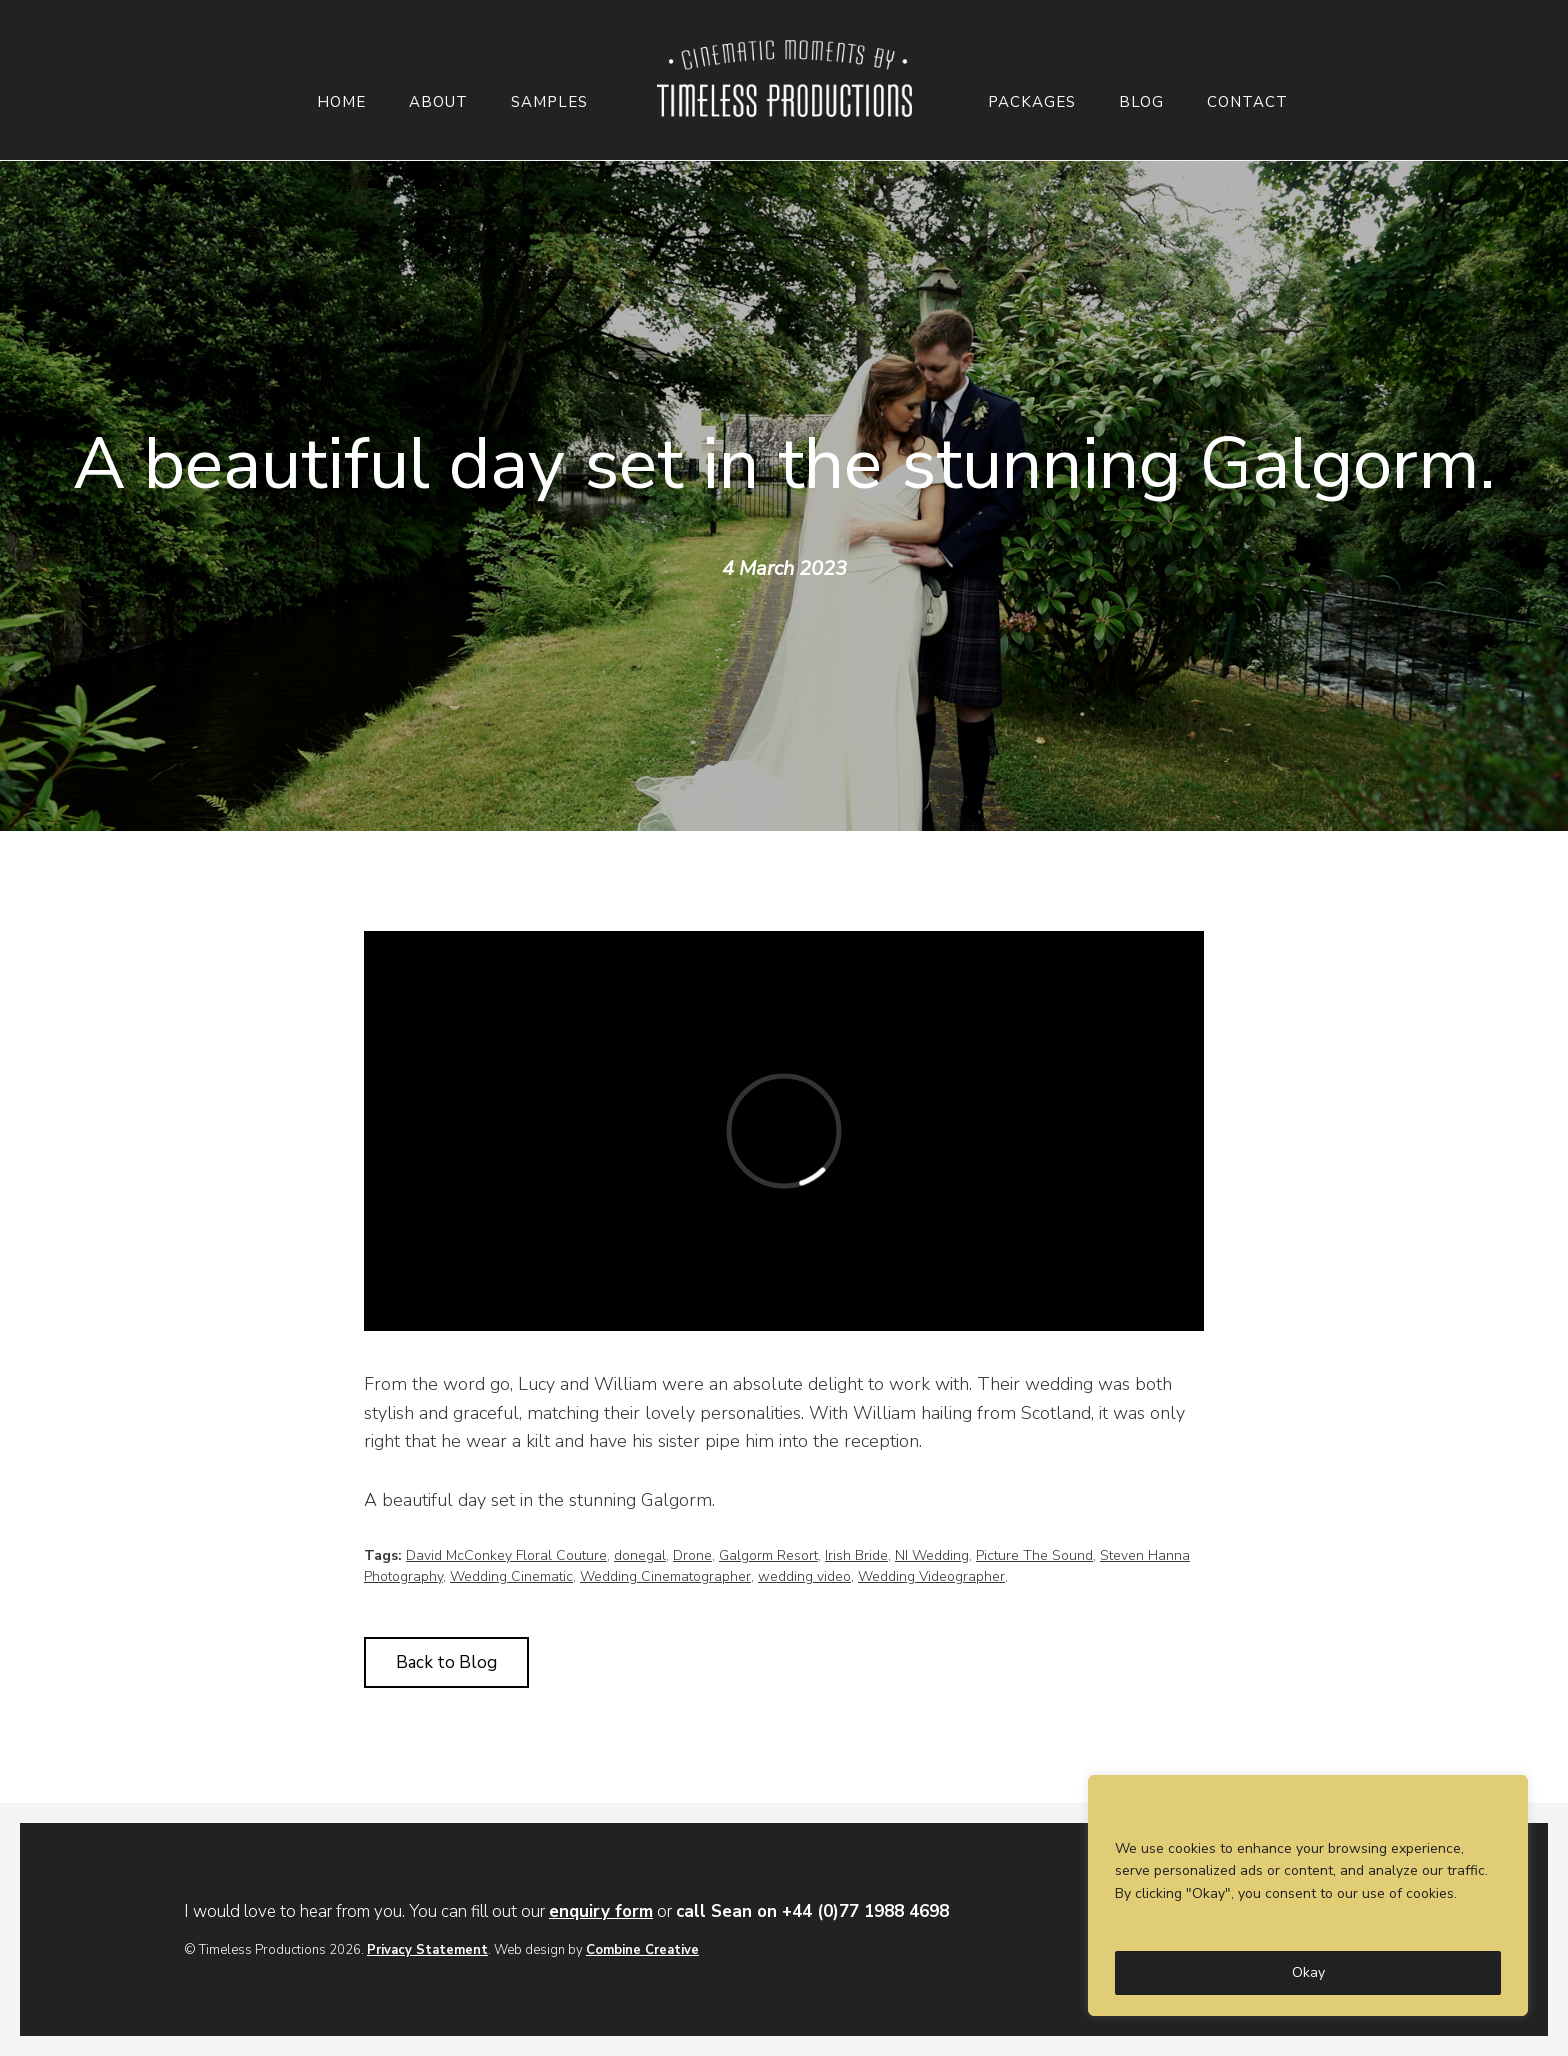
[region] (1308, 1895)
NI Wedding (932, 1555)
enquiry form (601, 1911)
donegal (640, 1555)
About (438, 102)
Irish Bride (856, 1555)
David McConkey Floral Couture (506, 1555)
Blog (1141, 102)
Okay (1308, 1972)
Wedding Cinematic (511, 1576)
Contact (1247, 102)
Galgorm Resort (768, 1555)
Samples (549, 102)
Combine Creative (642, 1950)
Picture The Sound (1034, 1555)
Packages (1032, 102)
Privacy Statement (427, 1950)
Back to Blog (446, 1662)
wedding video (804, 1576)
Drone (692, 1555)
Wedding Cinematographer (665, 1576)
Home (341, 102)
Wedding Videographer (931, 1576)
